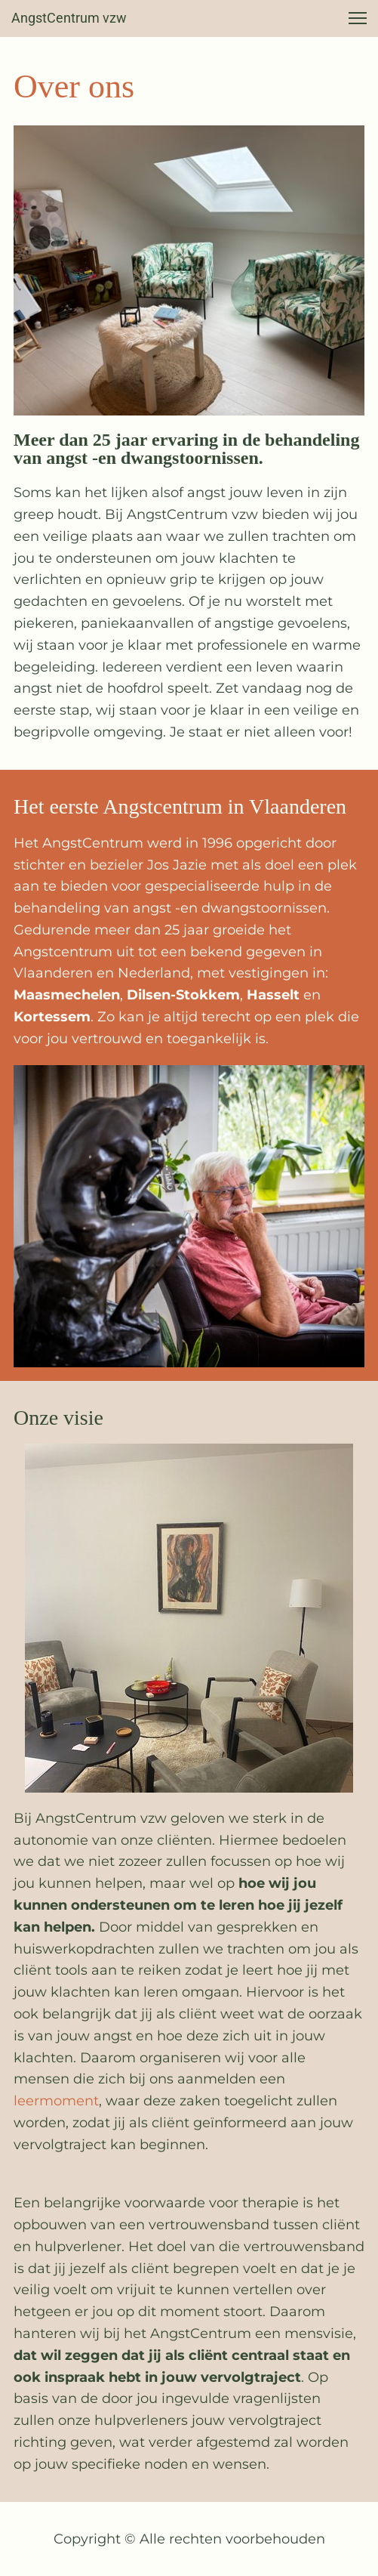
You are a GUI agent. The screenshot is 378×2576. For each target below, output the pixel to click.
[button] (357, 18)
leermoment (56, 2101)
